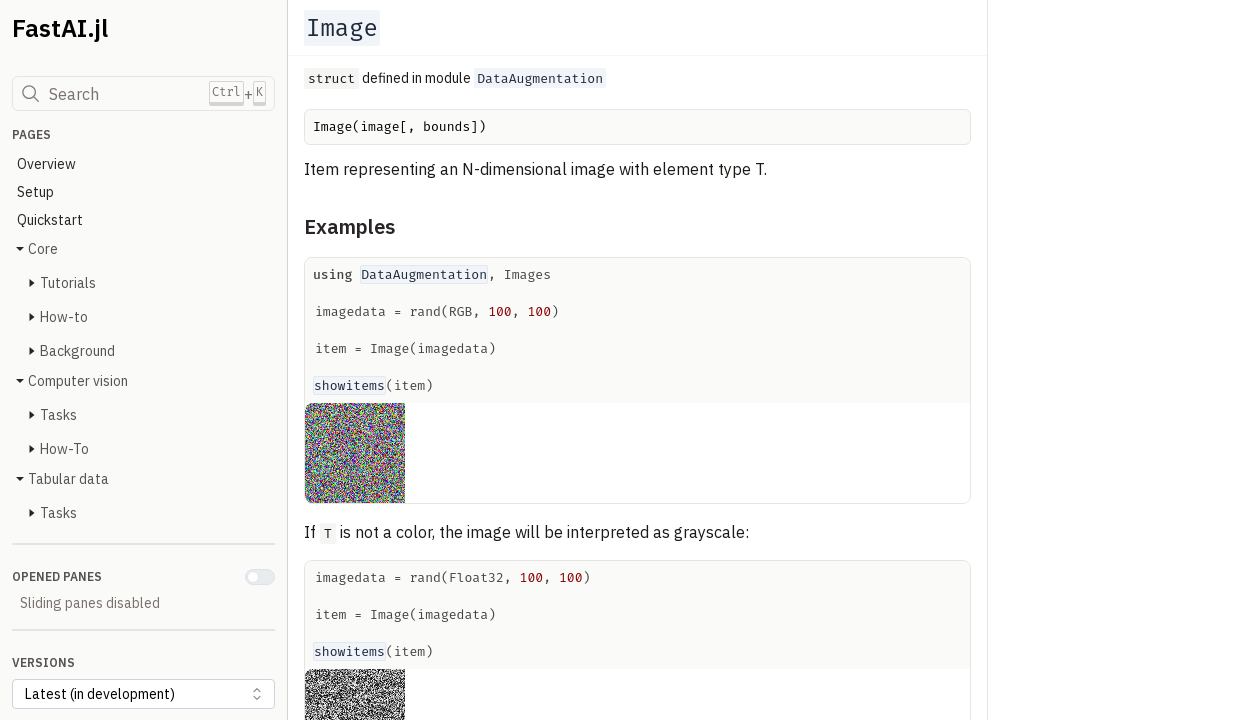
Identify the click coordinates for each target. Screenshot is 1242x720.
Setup (35, 192)
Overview (46, 164)
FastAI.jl (60, 28)
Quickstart (50, 220)
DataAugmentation (424, 274)
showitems (349, 385)
